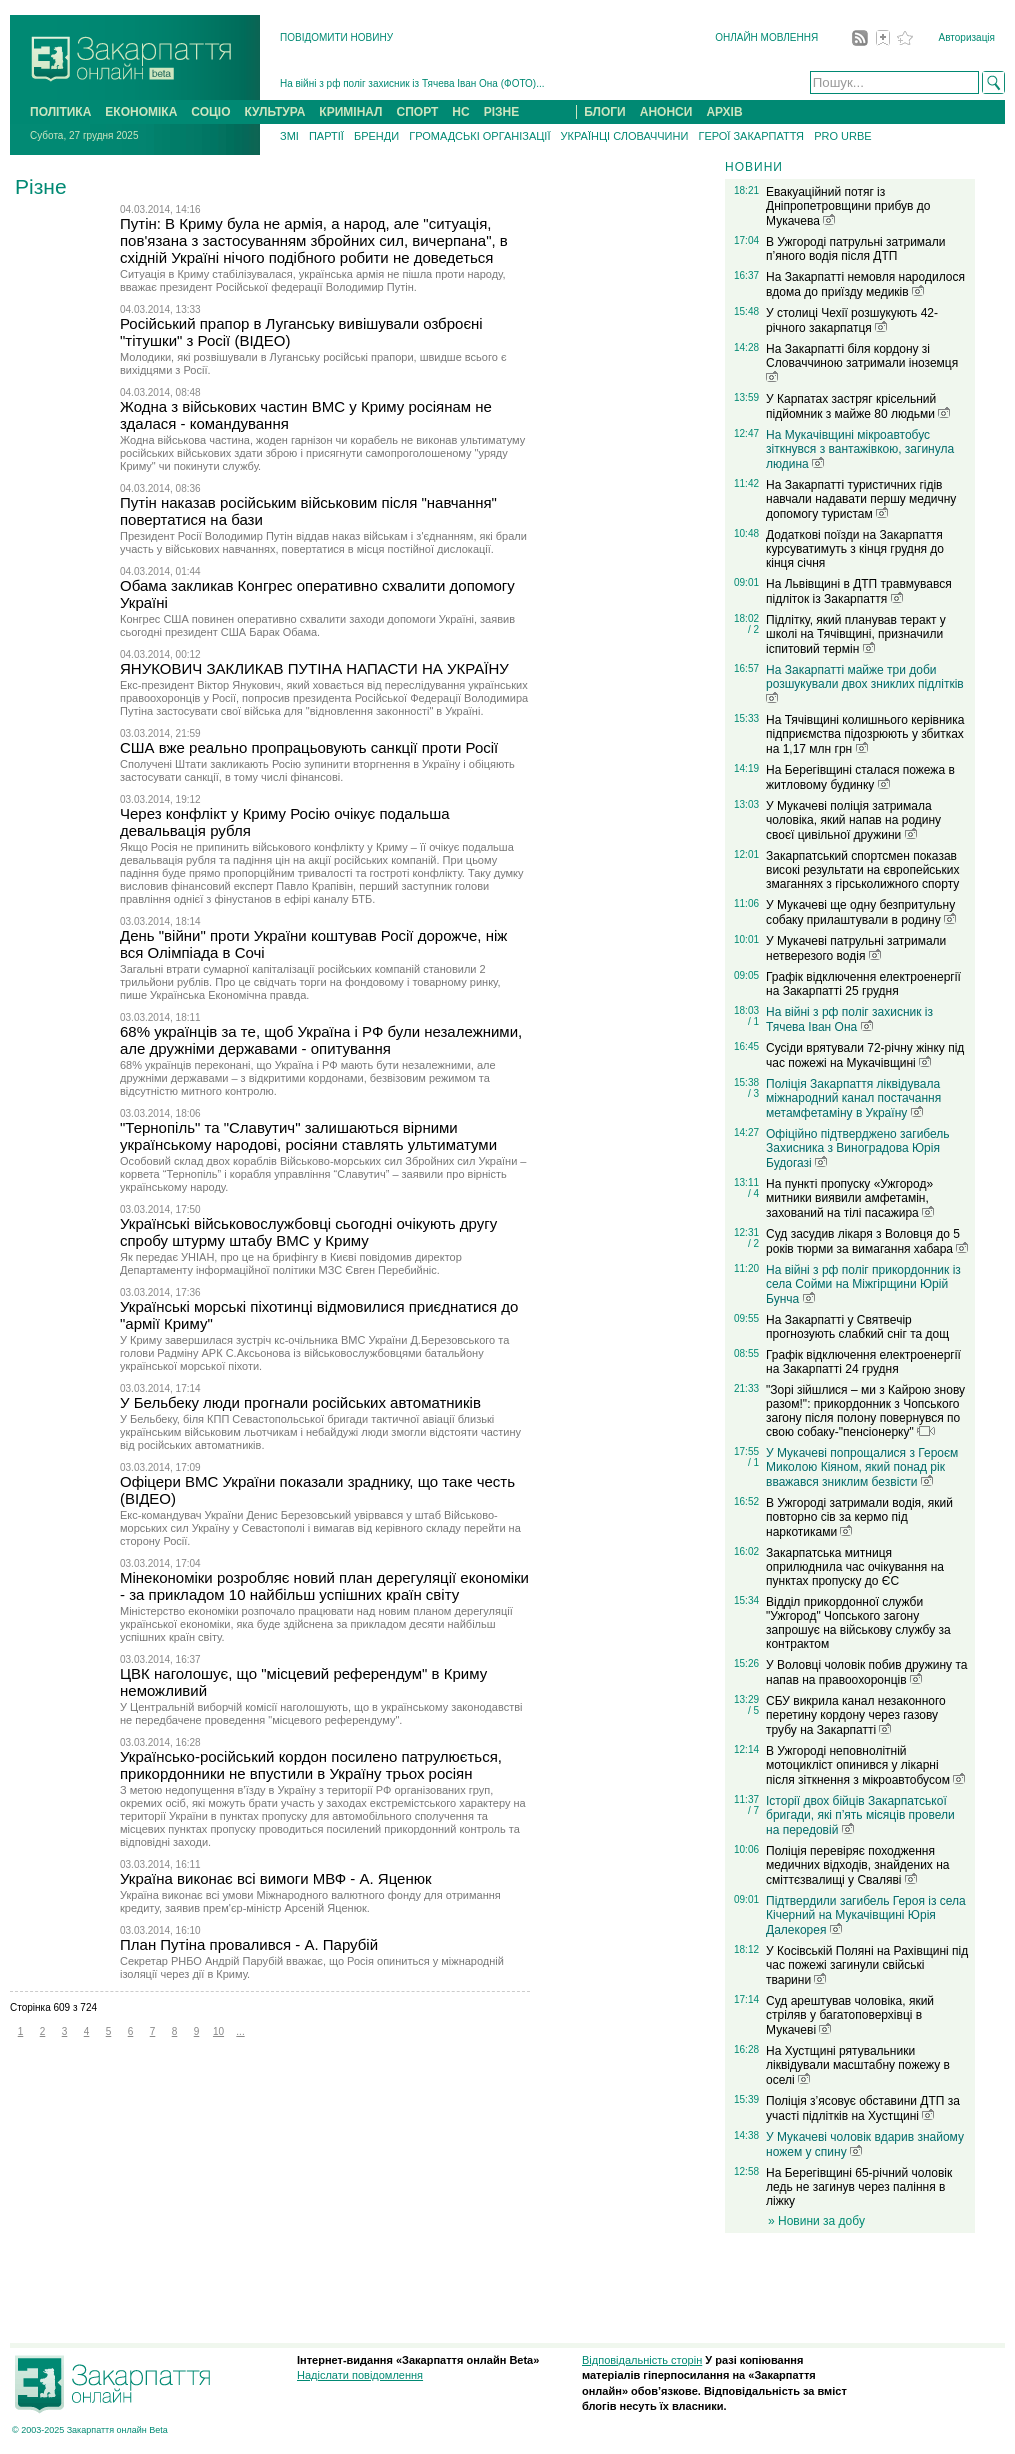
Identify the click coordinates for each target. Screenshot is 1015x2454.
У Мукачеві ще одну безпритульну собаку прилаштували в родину (861, 912)
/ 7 (753, 1810)
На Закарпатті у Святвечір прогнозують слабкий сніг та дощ (857, 1327)
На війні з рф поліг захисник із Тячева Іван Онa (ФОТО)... (412, 83)
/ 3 (753, 1093)
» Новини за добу (816, 2221)
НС (460, 112)
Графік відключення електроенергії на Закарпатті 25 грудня (863, 984)
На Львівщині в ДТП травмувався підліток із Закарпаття (859, 591)
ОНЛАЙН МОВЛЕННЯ (766, 37)
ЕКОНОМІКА (141, 112)
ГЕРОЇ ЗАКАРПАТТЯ (751, 136)
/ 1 (753, 1021)
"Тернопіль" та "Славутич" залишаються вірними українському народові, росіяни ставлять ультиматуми (308, 1136)
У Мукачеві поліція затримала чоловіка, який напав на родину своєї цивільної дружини (853, 820)
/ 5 (753, 1710)
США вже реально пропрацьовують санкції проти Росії (309, 747)
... (240, 2031)
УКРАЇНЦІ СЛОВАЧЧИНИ (625, 136)
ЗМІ (289, 136)
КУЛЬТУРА (274, 112)
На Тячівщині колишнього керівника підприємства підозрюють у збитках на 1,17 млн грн (865, 734)
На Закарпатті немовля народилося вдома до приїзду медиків (865, 284)
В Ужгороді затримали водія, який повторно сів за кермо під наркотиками (859, 1517)
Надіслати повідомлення (360, 2375)
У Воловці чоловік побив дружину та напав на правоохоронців (866, 1672)
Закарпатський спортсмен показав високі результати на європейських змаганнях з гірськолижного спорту (863, 870)
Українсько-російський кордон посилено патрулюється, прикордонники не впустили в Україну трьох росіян (311, 1765)
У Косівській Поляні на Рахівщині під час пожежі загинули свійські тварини (867, 1965)
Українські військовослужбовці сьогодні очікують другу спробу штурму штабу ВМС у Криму (308, 1232)
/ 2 (753, 629)
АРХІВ (724, 112)
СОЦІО (210, 112)
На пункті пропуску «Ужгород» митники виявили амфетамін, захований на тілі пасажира (850, 1198)
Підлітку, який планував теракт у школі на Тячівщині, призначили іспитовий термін (856, 634)
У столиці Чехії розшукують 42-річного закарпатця (852, 320)
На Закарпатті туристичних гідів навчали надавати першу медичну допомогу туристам (861, 499)
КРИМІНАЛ (350, 112)
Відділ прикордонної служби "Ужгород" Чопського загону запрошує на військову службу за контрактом (858, 1623)
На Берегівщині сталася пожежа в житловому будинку (860, 777)
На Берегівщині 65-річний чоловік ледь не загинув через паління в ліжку (859, 2187)
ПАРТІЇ (326, 136)
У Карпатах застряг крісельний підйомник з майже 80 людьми (858, 406)
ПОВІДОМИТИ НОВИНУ (336, 37)
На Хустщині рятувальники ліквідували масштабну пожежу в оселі (858, 2065)
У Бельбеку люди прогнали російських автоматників (300, 1402)
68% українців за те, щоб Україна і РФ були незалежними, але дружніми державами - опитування (321, 1040)
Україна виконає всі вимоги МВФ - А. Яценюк (276, 1878)
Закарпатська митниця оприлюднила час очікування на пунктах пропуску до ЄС (855, 1567)
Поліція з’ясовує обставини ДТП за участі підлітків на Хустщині (863, 2108)
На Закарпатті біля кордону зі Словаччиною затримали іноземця (862, 362)
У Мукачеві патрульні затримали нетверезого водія (856, 948)
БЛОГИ (605, 112)
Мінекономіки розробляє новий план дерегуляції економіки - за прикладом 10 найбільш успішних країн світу (324, 1586)
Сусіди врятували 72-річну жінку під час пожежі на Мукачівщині (865, 1055)
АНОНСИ (666, 112)
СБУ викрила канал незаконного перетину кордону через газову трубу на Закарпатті (856, 1715)
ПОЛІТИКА (60, 112)
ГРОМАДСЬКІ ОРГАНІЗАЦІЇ (479, 136)
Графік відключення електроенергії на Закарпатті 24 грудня (863, 1362)
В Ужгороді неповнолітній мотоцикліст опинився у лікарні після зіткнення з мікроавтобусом (865, 1765)
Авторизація (967, 37)
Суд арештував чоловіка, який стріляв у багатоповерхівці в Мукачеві (850, 2015)
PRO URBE (842, 136)
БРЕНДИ (376, 136)
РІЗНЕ (502, 112)
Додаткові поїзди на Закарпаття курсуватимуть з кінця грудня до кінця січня (855, 549)
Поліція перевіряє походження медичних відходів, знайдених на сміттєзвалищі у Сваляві (857, 1865)
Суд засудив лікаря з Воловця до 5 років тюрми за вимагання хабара (867, 1241)
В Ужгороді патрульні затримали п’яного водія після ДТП (855, 249)
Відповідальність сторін (642, 2360)
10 (218, 2031)
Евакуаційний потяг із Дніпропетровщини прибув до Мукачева (848, 206)
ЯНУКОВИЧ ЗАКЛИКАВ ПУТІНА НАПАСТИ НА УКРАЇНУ (314, 668)
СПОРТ (418, 112)
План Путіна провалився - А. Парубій (249, 1944)
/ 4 (753, 1193)
